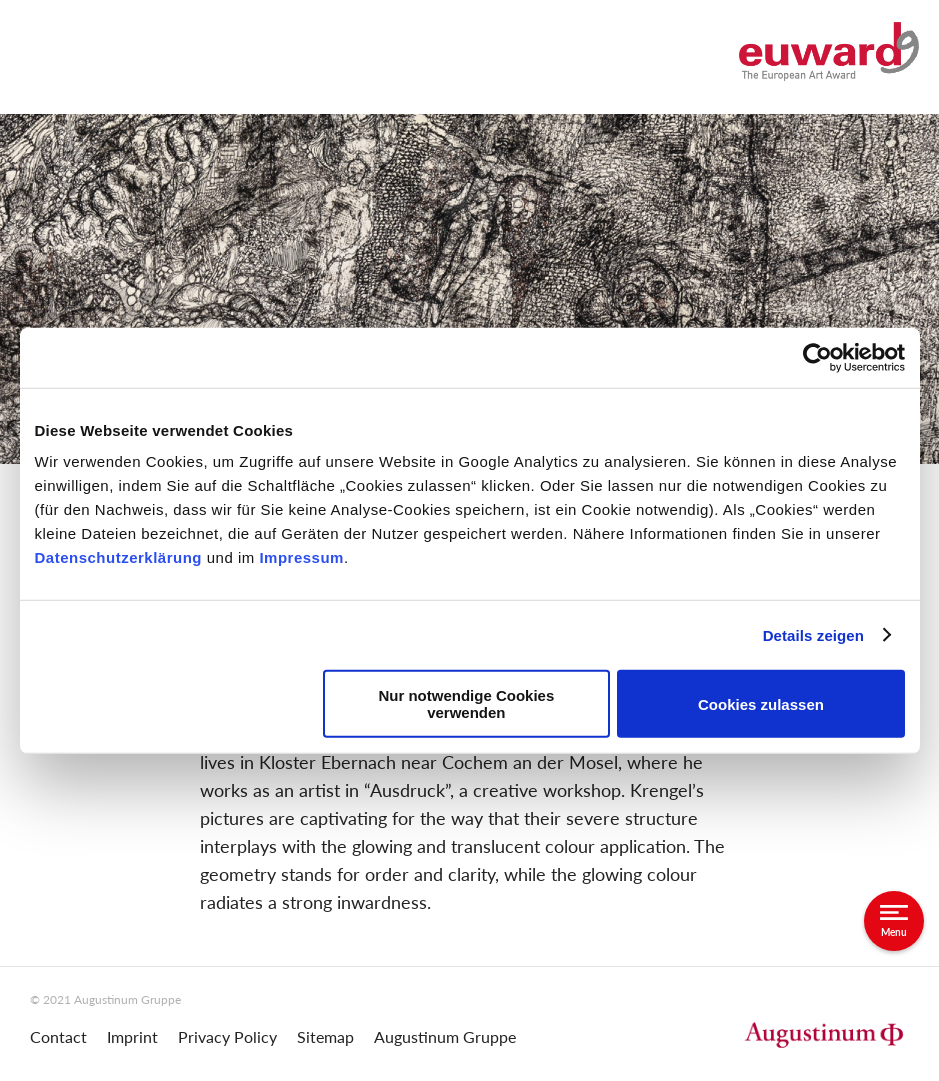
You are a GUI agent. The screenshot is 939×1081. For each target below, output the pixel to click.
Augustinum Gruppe (445, 1036)
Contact (58, 1036)
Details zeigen (813, 634)
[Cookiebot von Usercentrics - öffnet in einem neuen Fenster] (817, 357)
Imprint (132, 1036)
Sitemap (325, 1036)
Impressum (301, 557)
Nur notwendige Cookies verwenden (466, 704)
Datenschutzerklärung (121, 557)
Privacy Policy (227, 1036)
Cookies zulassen (761, 703)
